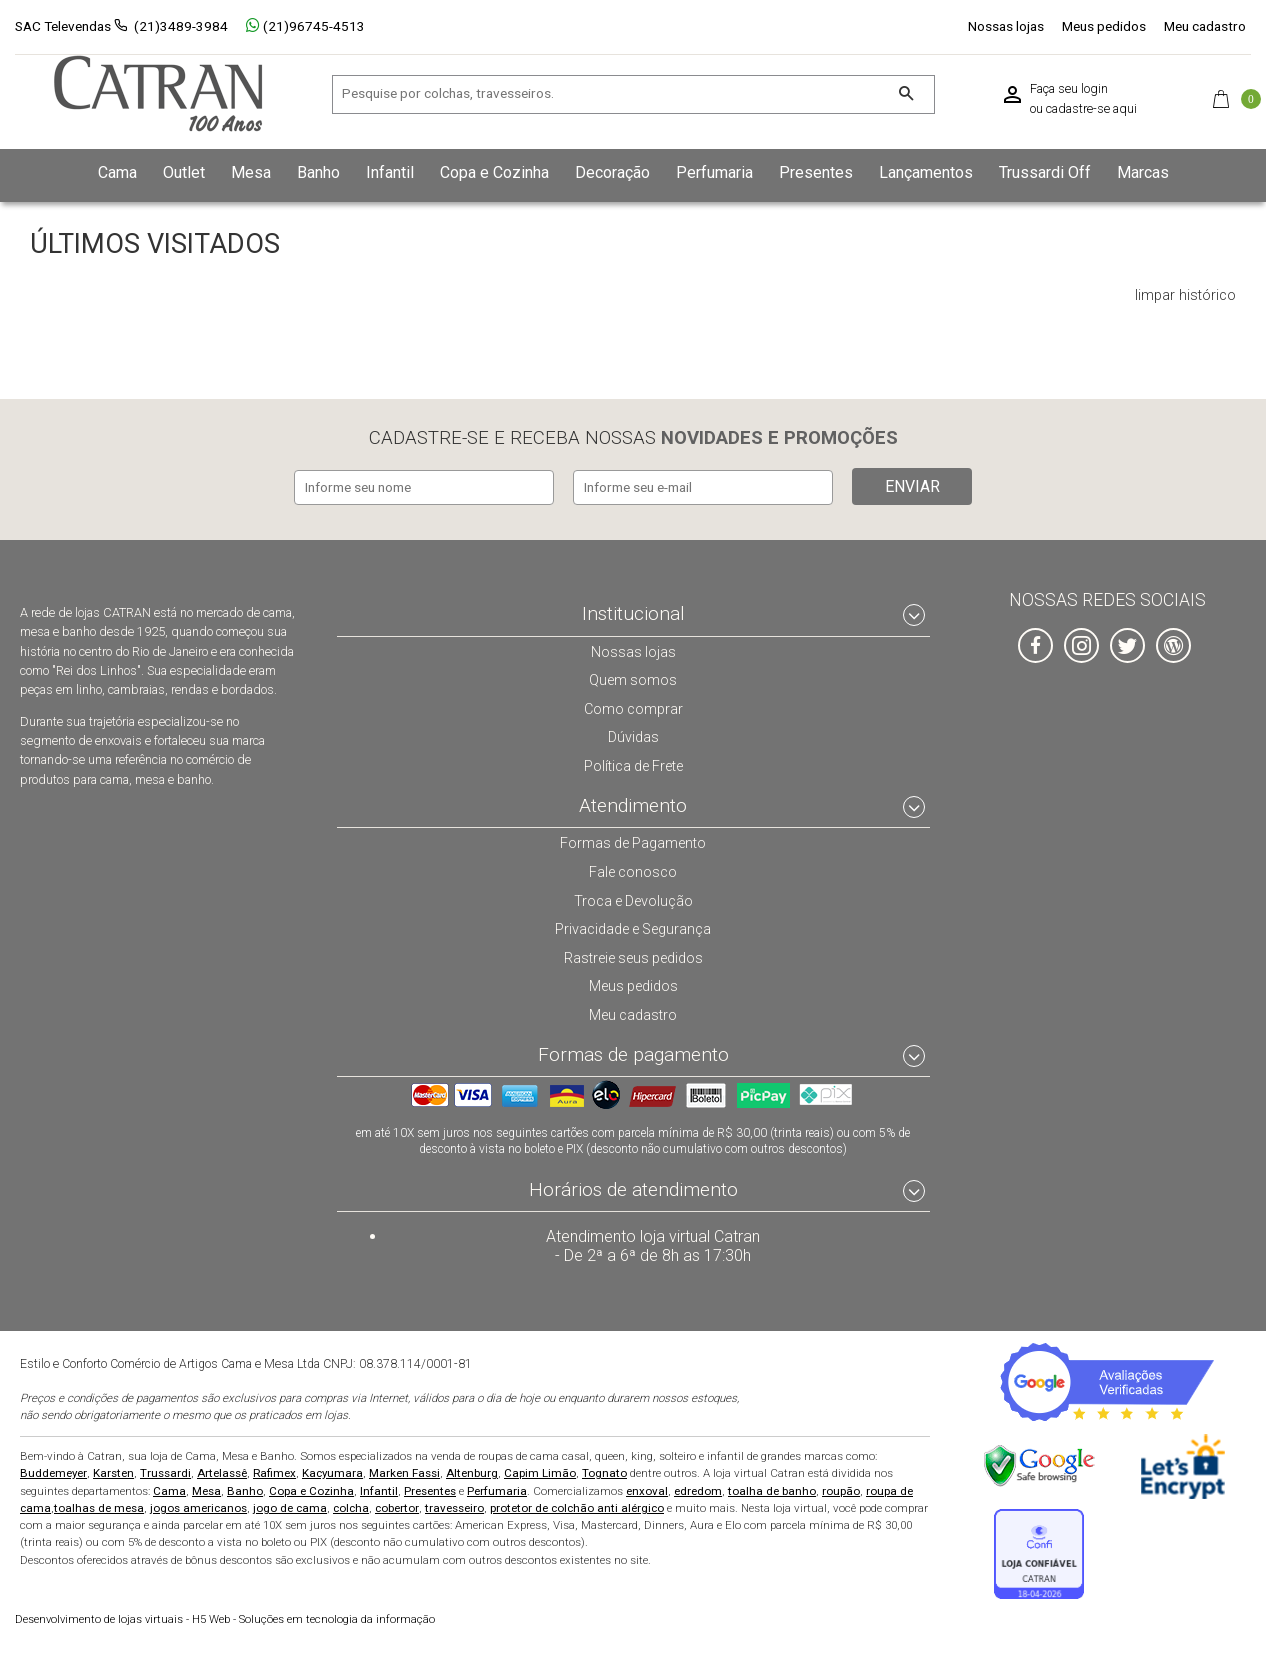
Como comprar (633, 706)
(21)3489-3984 (181, 26)
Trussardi (165, 1472)
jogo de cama (290, 1506)
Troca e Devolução (633, 898)
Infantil (379, 1489)
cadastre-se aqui (1091, 109)
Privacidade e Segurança (633, 926)
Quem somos (633, 677)
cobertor (397, 1506)
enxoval (647, 1489)
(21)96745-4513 (305, 26)
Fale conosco (633, 869)
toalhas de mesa (99, 1506)
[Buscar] (906, 94)
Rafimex (274, 1472)
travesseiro (454, 1506)
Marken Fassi (404, 1472)
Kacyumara (332, 1472)
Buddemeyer (53, 1472)
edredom (698, 1489)
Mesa (206, 1489)
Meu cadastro (1205, 26)
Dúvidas (633, 734)
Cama (169, 1489)
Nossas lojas (1006, 26)
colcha (351, 1506)
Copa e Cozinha (311, 1489)
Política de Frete (633, 763)
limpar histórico (1185, 296)
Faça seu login (1069, 89)
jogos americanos (198, 1506)
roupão (841, 1489)
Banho (245, 1489)
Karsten (113, 1472)
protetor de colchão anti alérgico (577, 1506)
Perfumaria (497, 1489)
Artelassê (222, 1472)
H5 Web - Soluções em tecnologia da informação (225, 1618)
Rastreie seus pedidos (633, 955)
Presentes (430, 1489)
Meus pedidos (1104, 26)
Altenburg (472, 1472)
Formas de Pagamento (633, 841)
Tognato (604, 1472)
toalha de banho (772, 1489)
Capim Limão (540, 1472)
